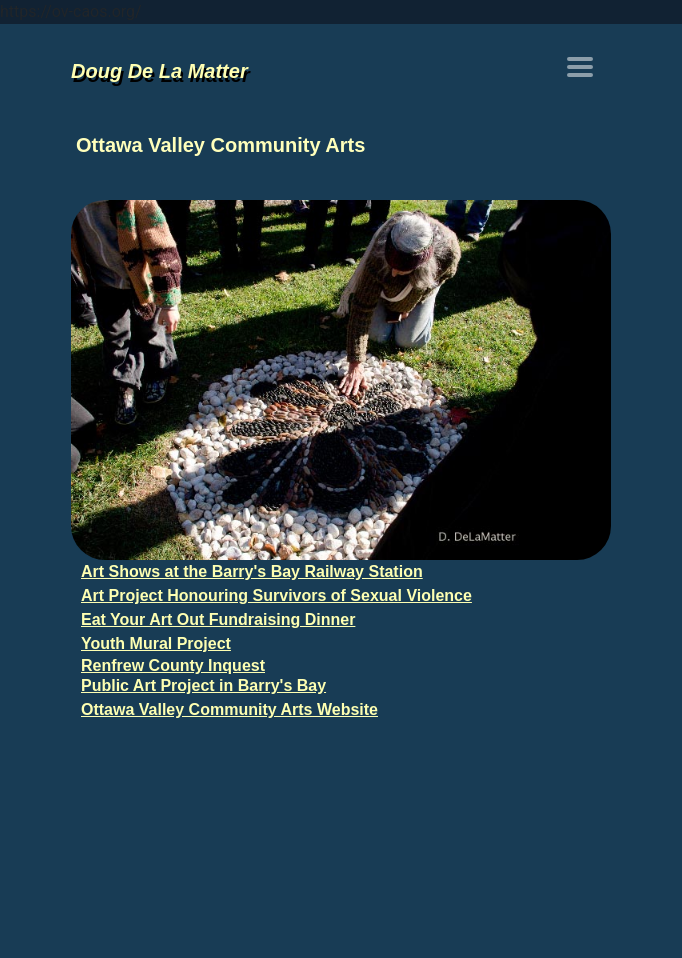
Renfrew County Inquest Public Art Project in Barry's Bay (203, 675)
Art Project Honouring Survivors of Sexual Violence (276, 595)
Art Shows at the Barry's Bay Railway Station (252, 571)
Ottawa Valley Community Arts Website (229, 709)
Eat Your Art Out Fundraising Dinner (218, 619)
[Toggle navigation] (580, 67)
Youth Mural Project (156, 643)
